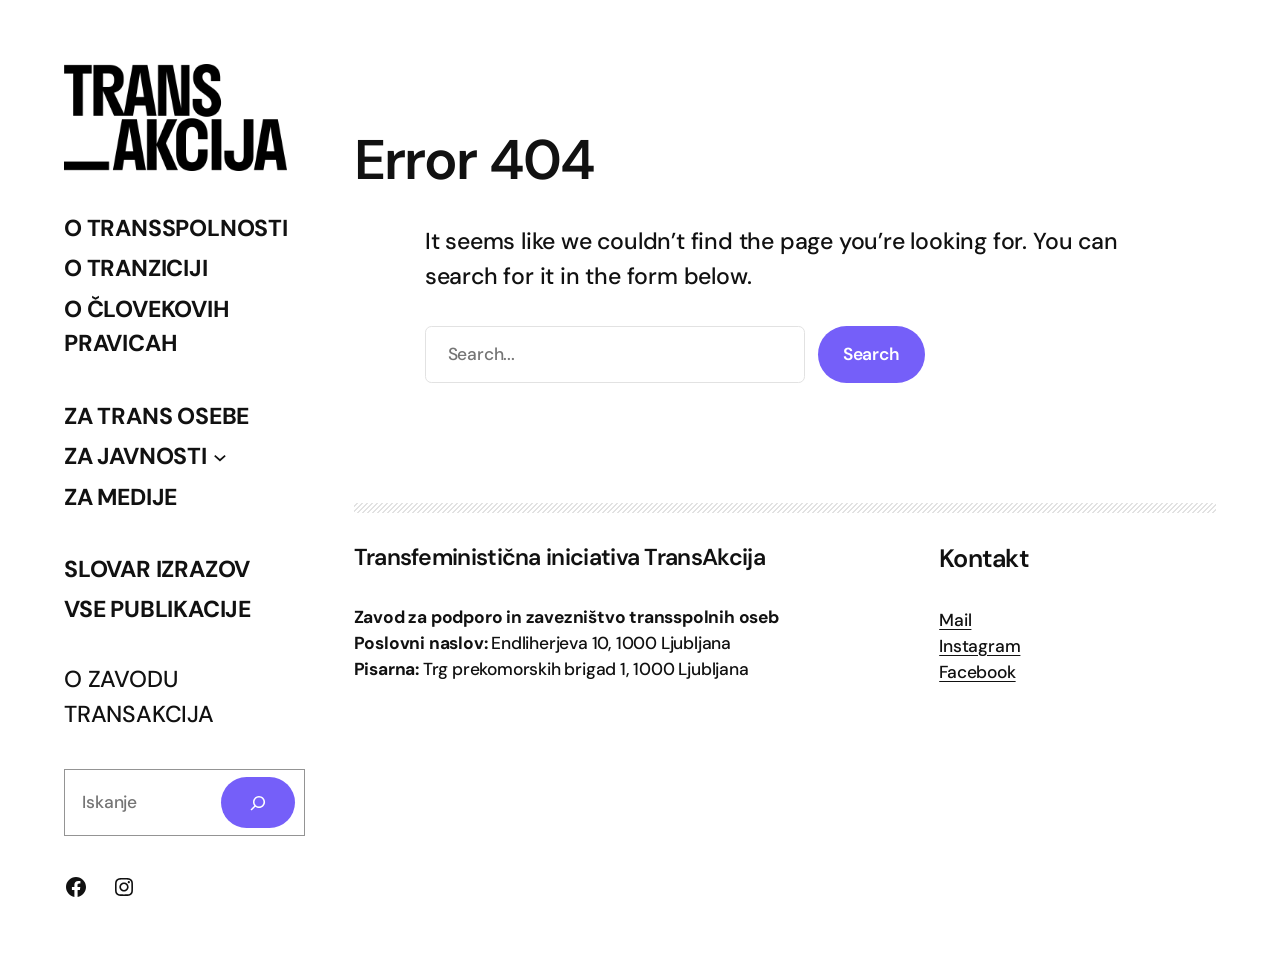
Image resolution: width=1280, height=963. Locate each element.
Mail (955, 620)
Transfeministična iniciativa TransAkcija (559, 557)
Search (871, 354)
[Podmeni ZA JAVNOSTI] (220, 456)
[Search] (258, 802)
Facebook (977, 672)
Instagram (979, 646)
